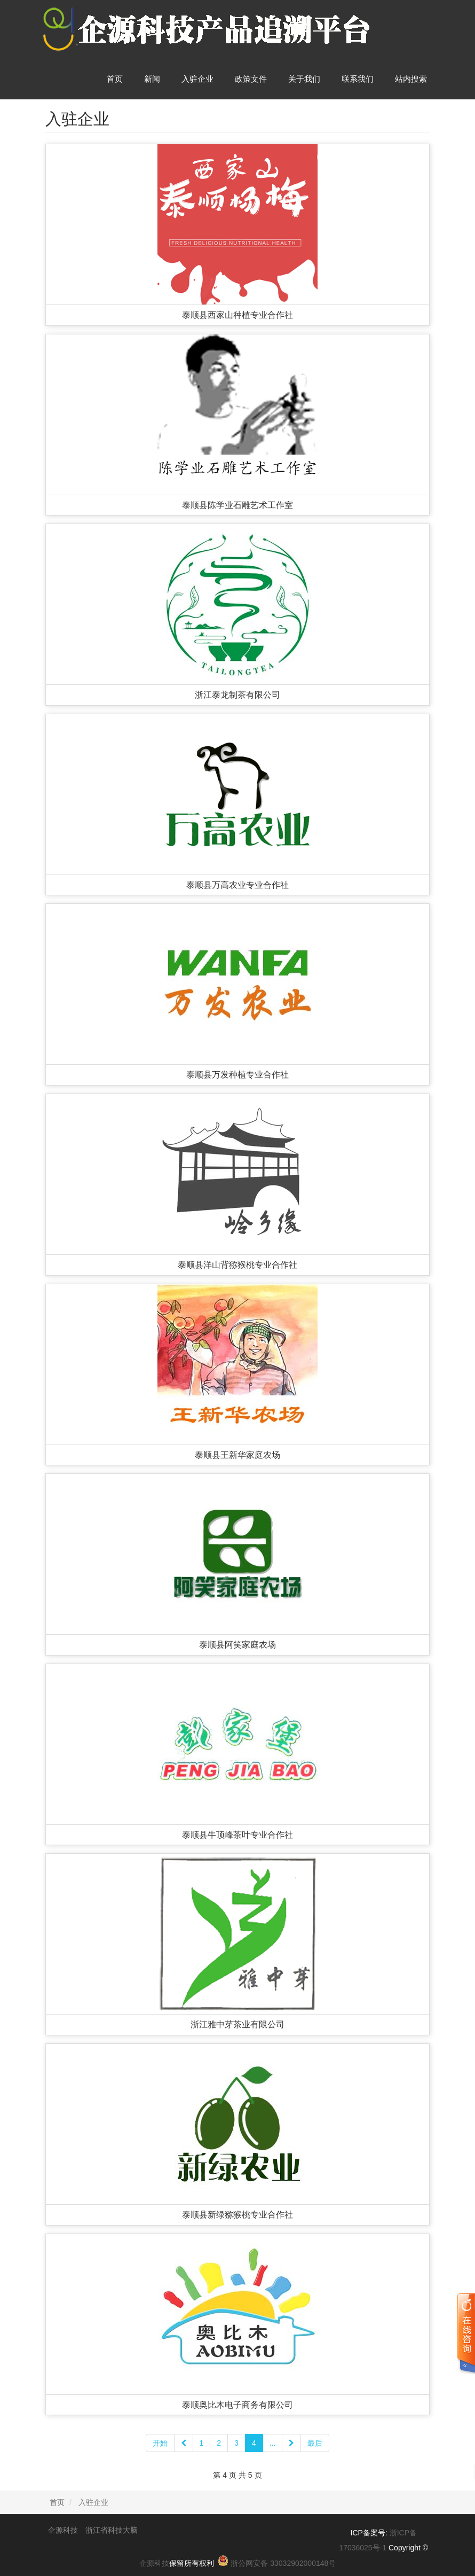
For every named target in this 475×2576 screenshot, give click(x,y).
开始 (160, 2443)
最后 (314, 2443)
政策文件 (251, 78)
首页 (115, 78)
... (273, 2443)
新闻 (152, 78)
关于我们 (304, 78)
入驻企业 (197, 78)
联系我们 (358, 78)
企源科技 (154, 2563)
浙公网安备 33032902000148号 (283, 2563)
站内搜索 (411, 78)
